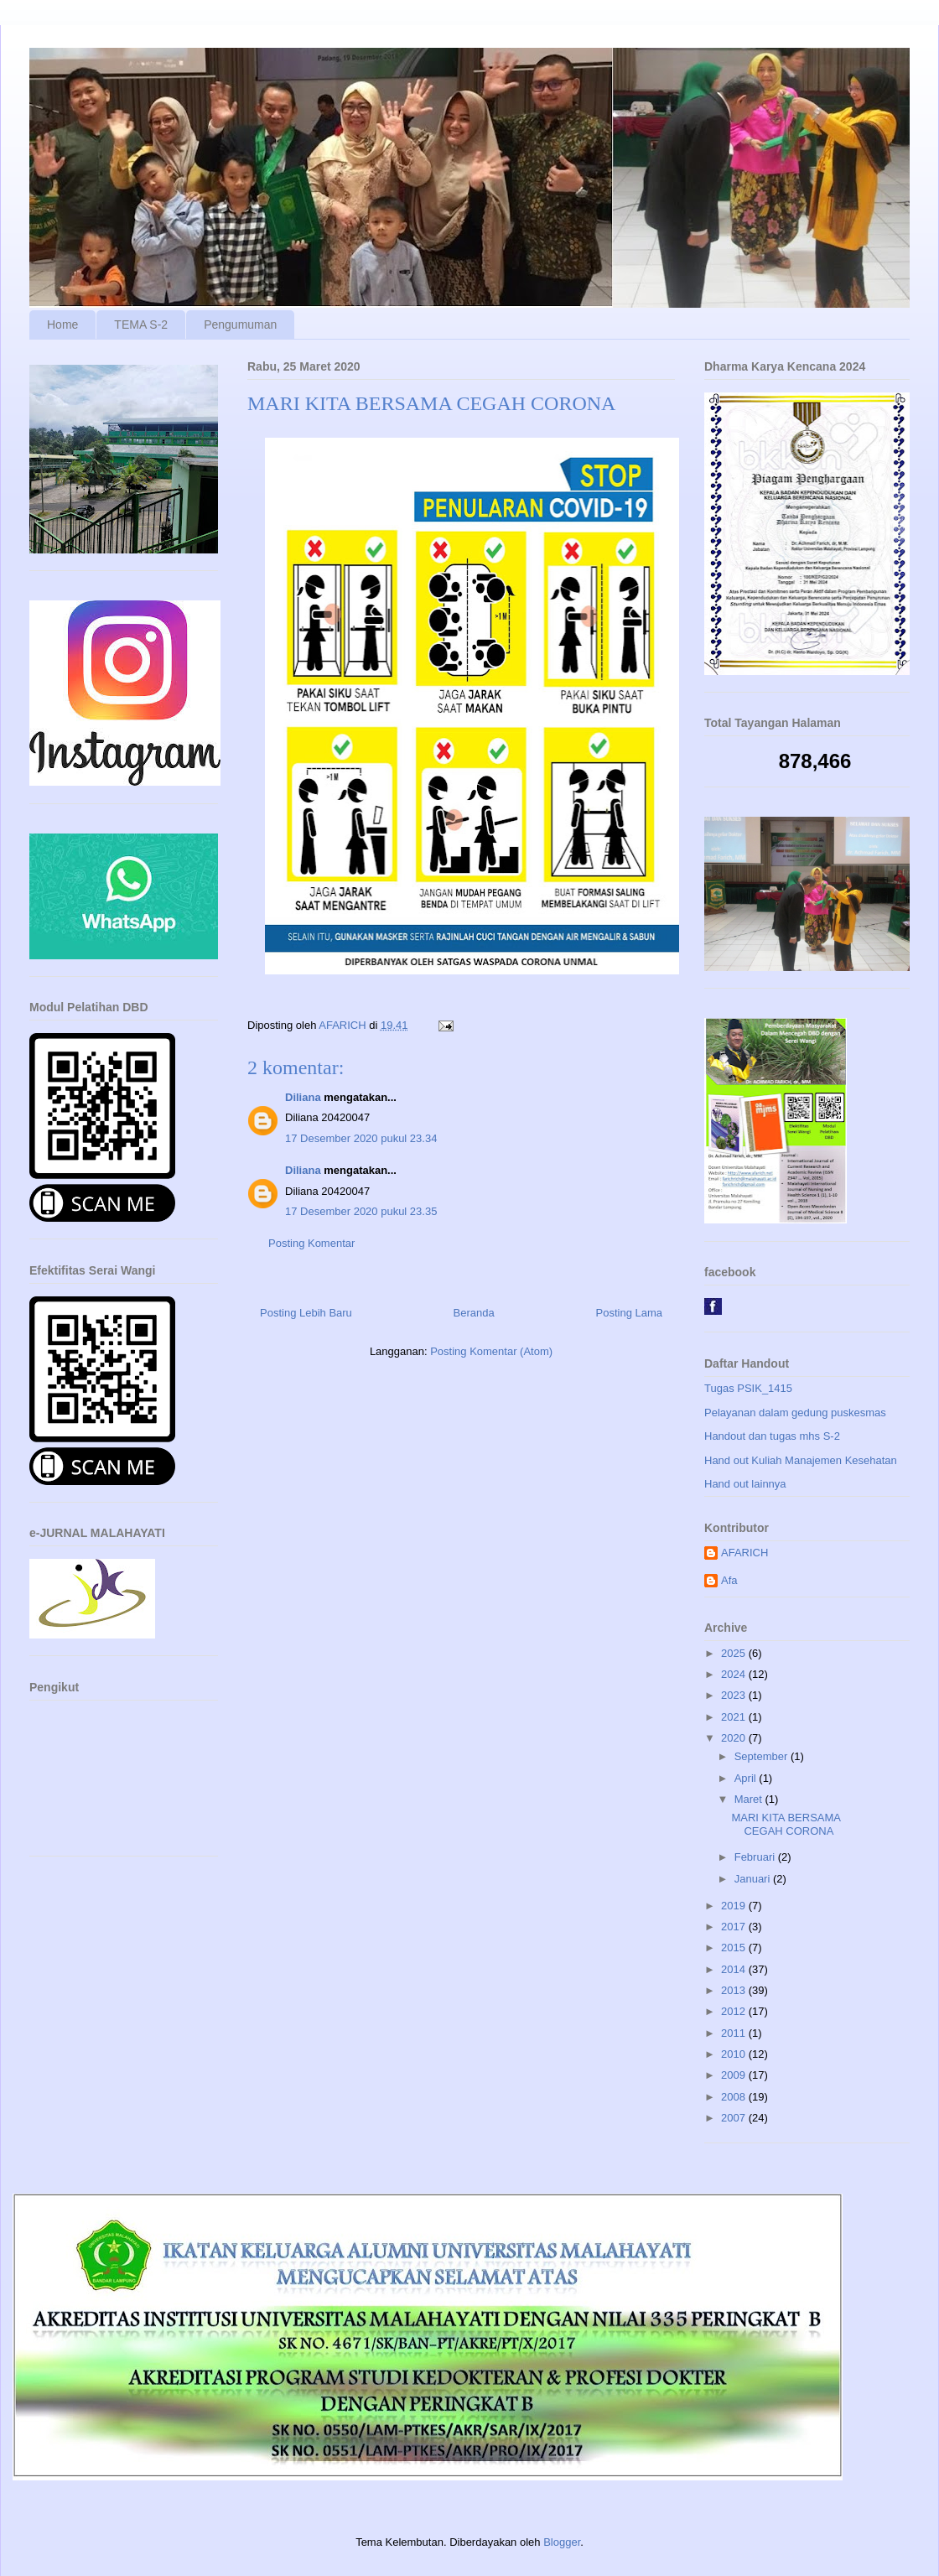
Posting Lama (629, 1312)
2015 (735, 1947)
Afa (729, 1580)
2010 (735, 2054)
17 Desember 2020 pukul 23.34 (361, 1138)
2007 (735, 2117)
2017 (735, 1926)
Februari (756, 1857)
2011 (735, 2033)
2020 (735, 1738)
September (762, 1756)
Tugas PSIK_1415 (748, 1388)
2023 (735, 1695)
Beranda (474, 1312)
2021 (735, 1717)
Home (62, 324)
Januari (753, 1878)
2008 (735, 2096)
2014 (735, 1969)
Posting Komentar (311, 1243)
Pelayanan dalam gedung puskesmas (795, 1412)
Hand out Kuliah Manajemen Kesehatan (800, 1460)
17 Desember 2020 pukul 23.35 (361, 1211)
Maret (749, 1799)
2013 (735, 1990)
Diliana (303, 1097)
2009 (735, 2075)
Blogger (561, 2542)
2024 (735, 1674)
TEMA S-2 (141, 324)
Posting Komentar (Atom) (491, 1351)
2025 (735, 1653)
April (747, 1778)
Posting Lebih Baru (306, 1312)
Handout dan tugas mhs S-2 (772, 1436)
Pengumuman (240, 324)
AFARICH (744, 1552)
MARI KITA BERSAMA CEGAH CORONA (785, 1824)
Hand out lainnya (745, 1484)
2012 (735, 2011)
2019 (735, 1905)
